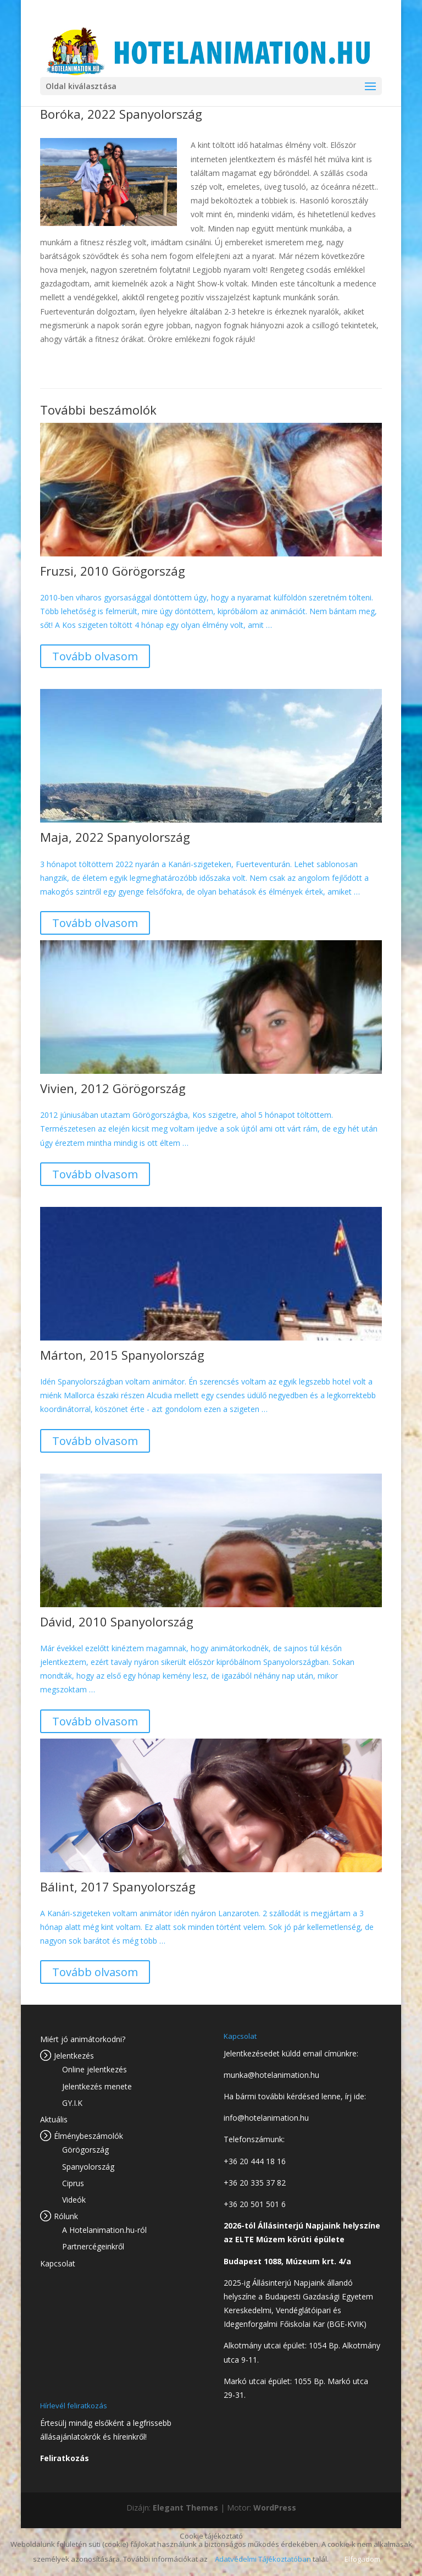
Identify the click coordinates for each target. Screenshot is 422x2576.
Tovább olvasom (95, 656)
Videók (74, 2199)
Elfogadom (362, 2559)
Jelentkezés (74, 2055)
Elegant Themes (185, 2507)
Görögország (85, 2149)
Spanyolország (88, 2166)
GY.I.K (72, 2103)
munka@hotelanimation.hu (271, 2075)
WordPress (274, 2507)
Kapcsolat (57, 2263)
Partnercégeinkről (93, 2246)
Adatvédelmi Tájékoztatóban (263, 2559)
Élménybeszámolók (88, 2136)
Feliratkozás (64, 2458)
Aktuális (54, 2119)
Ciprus (73, 2183)
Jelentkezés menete (97, 2086)
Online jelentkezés (94, 2069)
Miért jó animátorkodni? (82, 2039)
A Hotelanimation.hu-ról (104, 2230)
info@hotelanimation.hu (266, 2117)
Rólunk (66, 2216)
